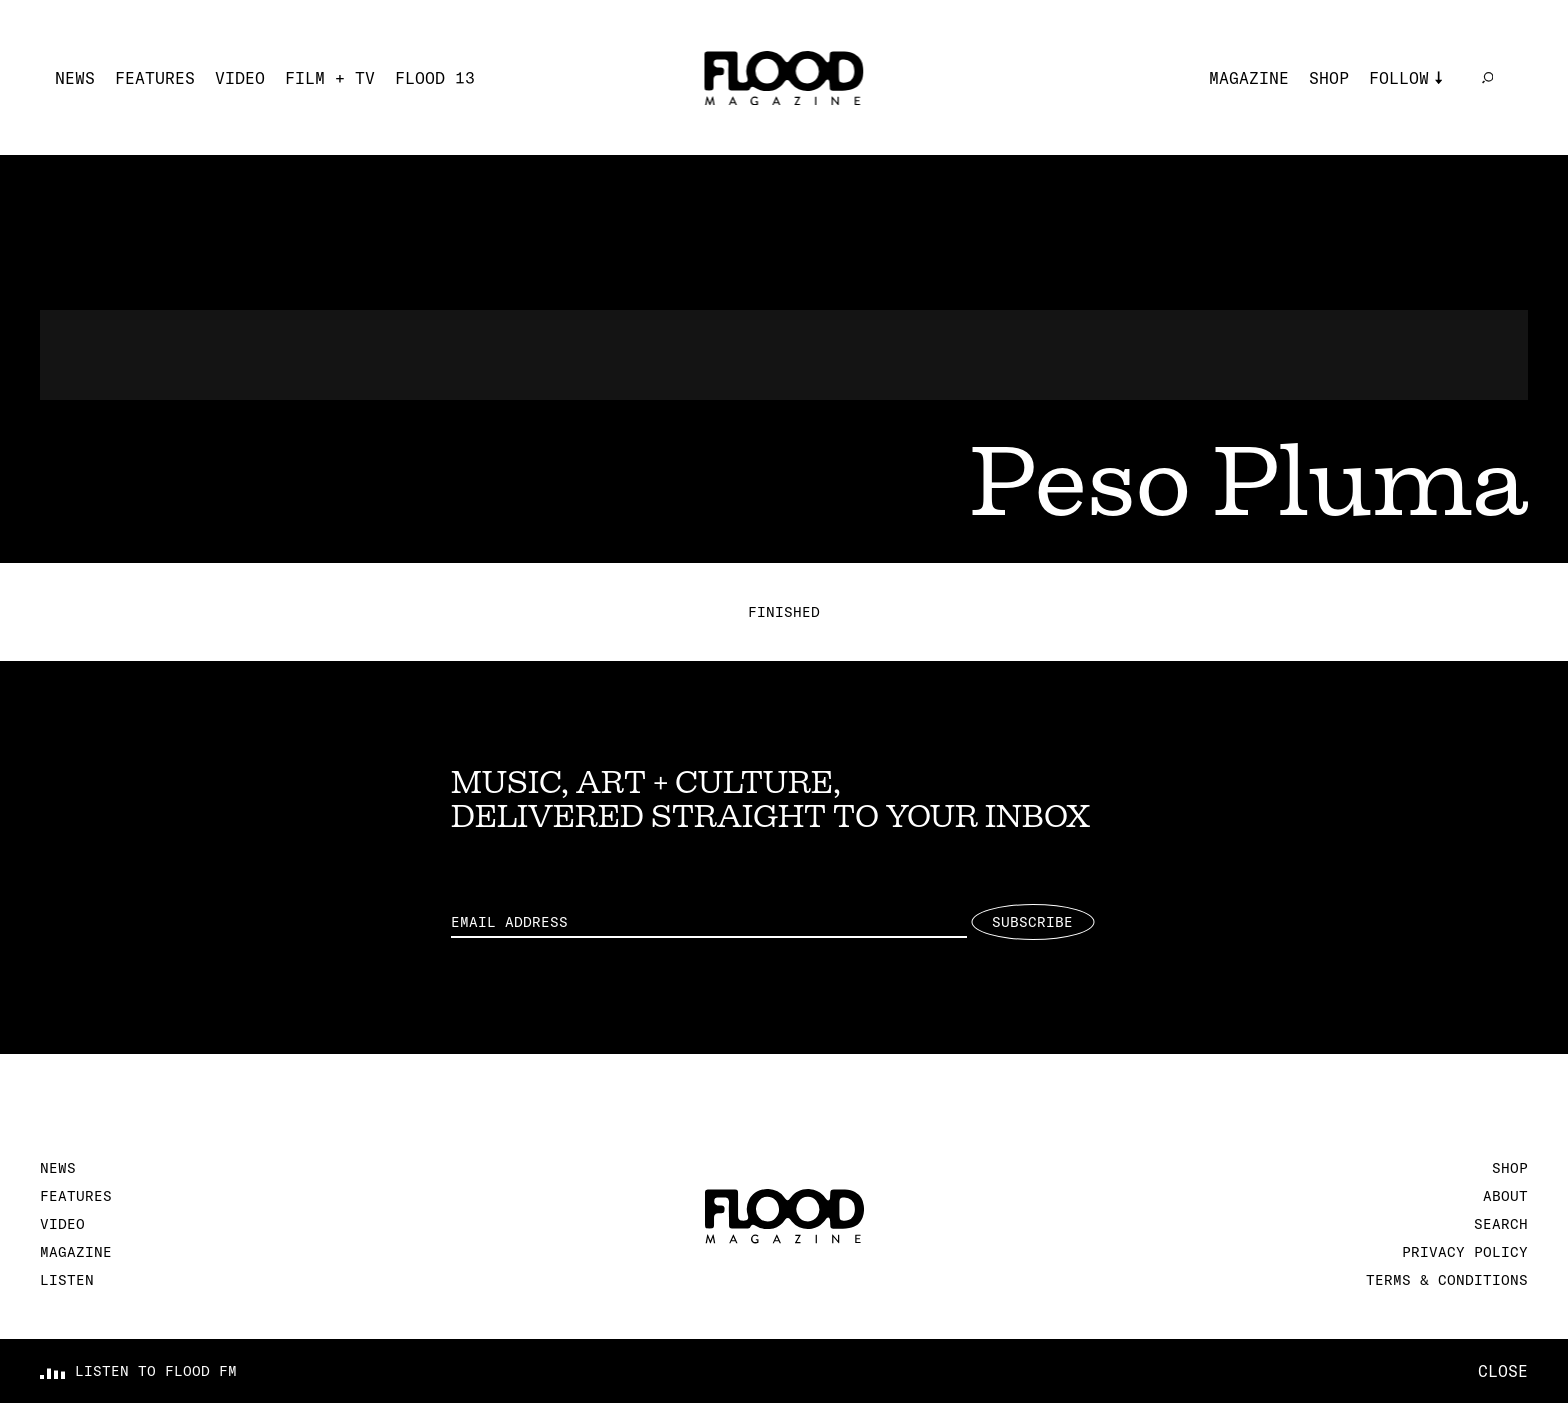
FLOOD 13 (435, 78)
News (75, 78)
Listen (67, 1280)
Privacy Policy (1465, 1252)
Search (1501, 1224)
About (1505, 1196)
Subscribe (1032, 922)
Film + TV (330, 78)
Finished (784, 612)
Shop (1329, 78)
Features (155, 78)
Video (240, 78)
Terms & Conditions (1447, 1280)
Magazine (1249, 78)
